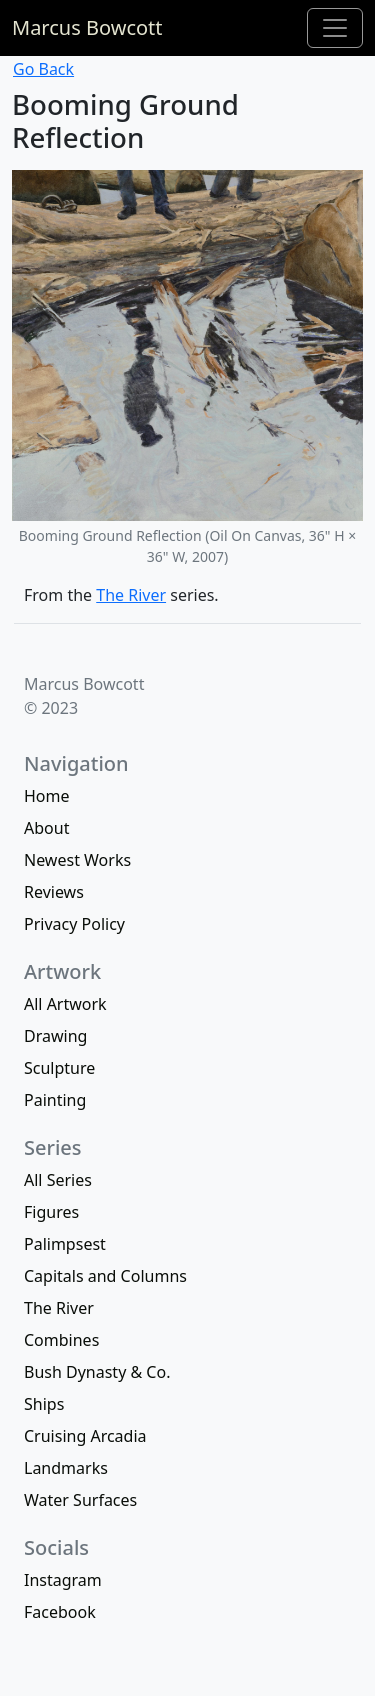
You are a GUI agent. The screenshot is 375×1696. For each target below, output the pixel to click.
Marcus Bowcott (87, 27)
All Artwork (65, 1004)
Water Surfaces (80, 1500)
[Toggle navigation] (335, 28)
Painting (55, 1100)
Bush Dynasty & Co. (97, 1372)
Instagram (63, 1580)
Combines (61, 1340)
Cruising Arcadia (85, 1436)
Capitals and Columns (105, 1276)
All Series (58, 1180)
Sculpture (59, 1068)
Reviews (54, 892)
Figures (51, 1212)
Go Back (43, 69)
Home (47, 796)
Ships (44, 1404)
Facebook (60, 1612)
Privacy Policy (74, 924)
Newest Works (77, 860)
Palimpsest (65, 1244)
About (46, 828)
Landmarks (66, 1468)
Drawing (55, 1036)
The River (131, 595)
